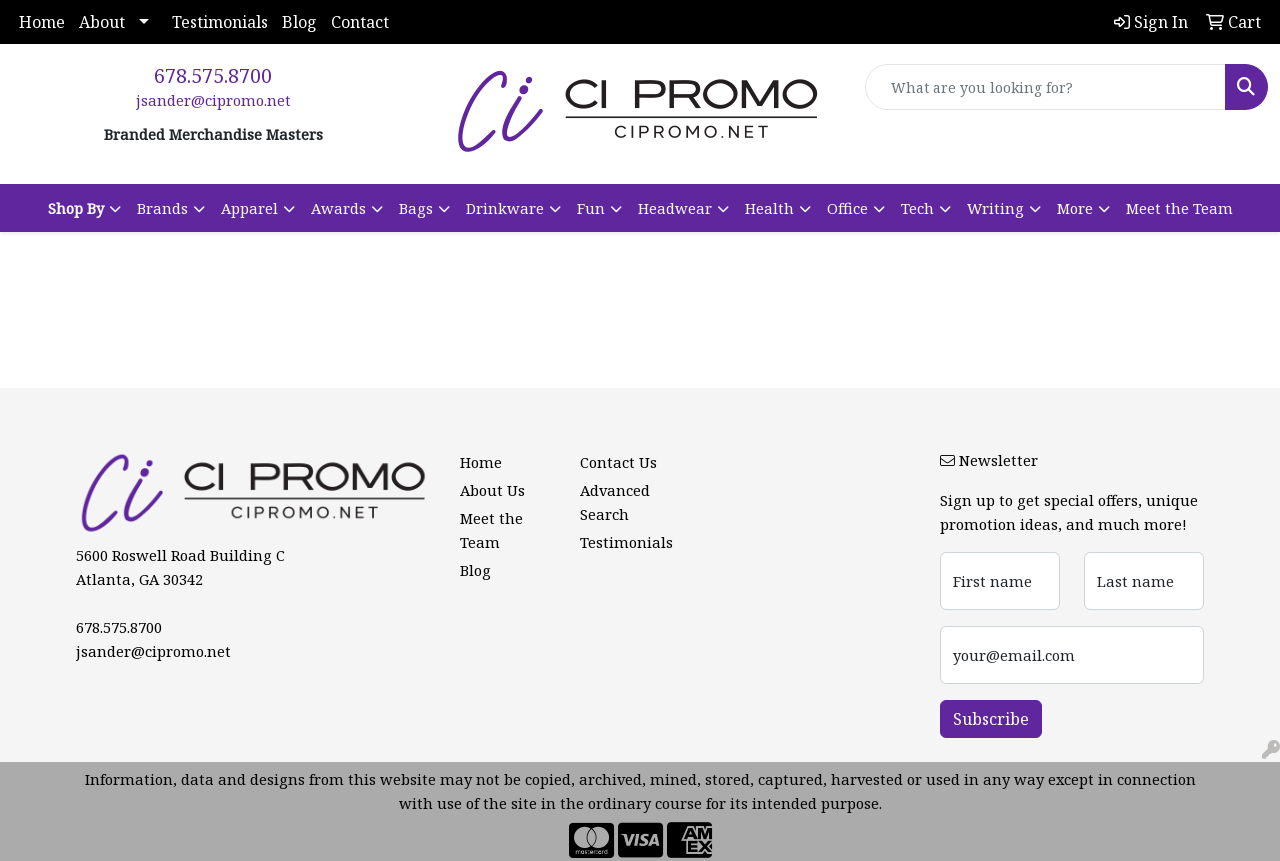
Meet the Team (1179, 208)
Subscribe (991, 719)
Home (42, 22)
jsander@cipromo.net (213, 100)
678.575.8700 (213, 75)
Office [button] (847, 208)
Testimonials (220, 22)
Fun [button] (591, 208)
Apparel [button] (249, 208)
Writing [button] (995, 208)
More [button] (1075, 208)
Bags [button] (416, 208)
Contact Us (618, 462)
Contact (360, 22)
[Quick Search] (1045, 87)
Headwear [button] (675, 208)
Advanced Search (615, 502)
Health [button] (769, 208)
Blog (299, 22)
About (102, 22)
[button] (84, 208)
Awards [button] (338, 208)
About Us (492, 490)
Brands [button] (162, 208)
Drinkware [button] (505, 208)
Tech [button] (917, 208)
